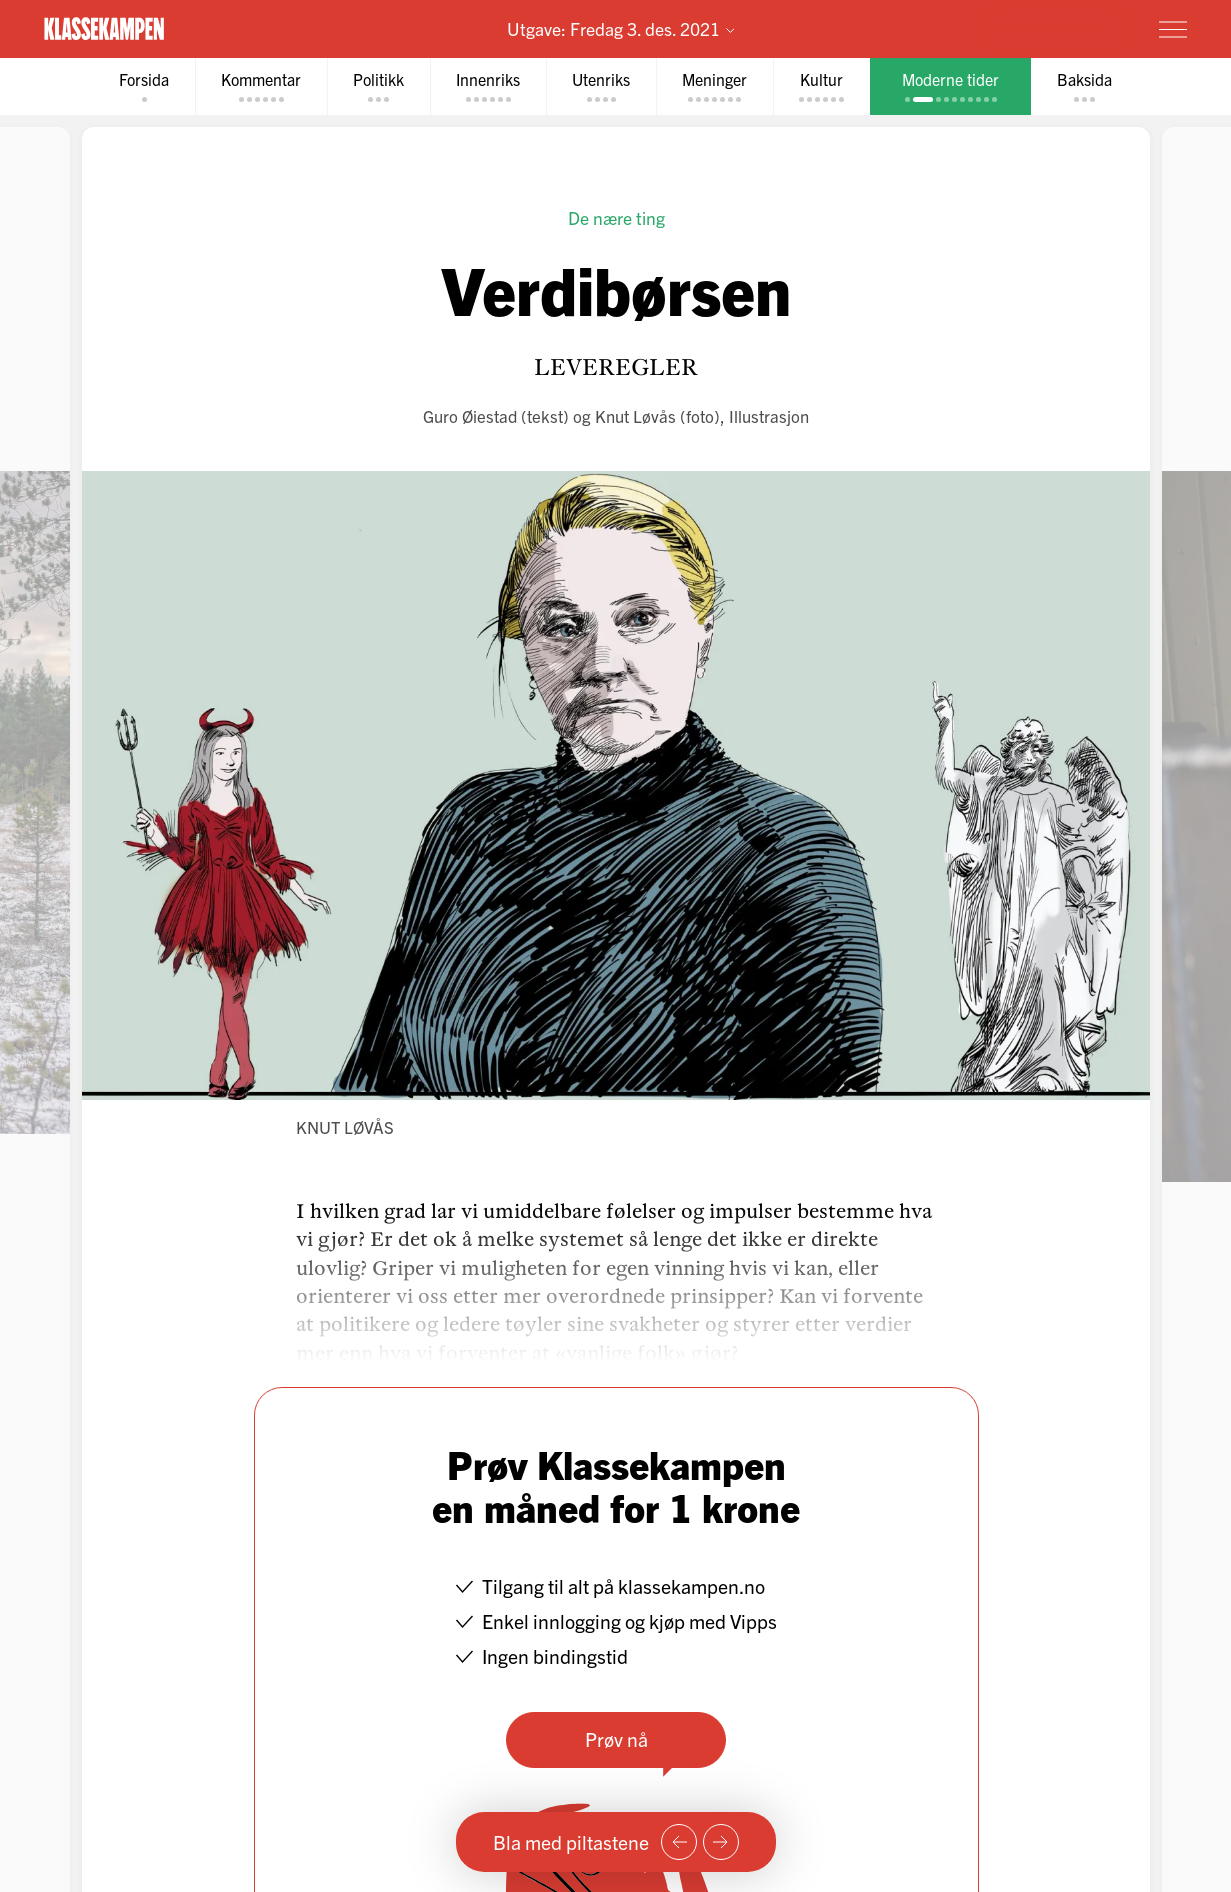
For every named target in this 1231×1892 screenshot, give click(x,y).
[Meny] (1173, 29)
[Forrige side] (679, 1842)
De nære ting (615, 217)
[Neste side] (721, 1842)
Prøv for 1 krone (1055, 28)
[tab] (144, 86)
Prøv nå (615, 1738)
